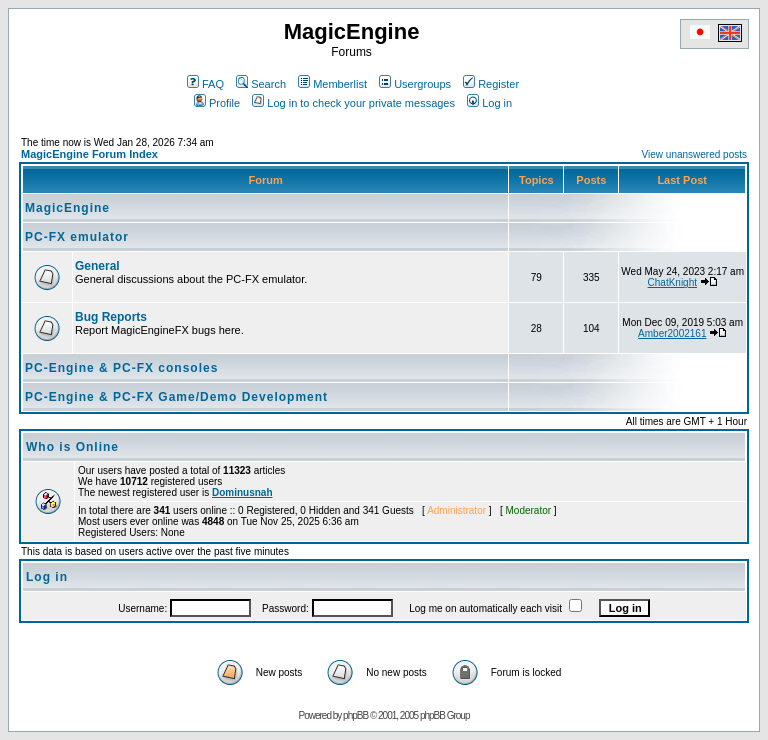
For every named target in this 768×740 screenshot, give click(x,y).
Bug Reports (111, 317)
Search (261, 84)
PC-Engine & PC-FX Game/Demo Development (176, 397)
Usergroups (415, 84)
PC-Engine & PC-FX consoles (121, 368)
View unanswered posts (694, 154)
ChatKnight (672, 282)
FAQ (205, 84)
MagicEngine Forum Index (89, 154)
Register (491, 84)
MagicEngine (67, 208)
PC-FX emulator (77, 237)
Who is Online (72, 447)
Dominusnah (242, 492)
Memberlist (332, 84)
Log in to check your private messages (353, 103)
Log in (489, 103)
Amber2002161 (672, 333)
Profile (217, 103)
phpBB (355, 715)
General (97, 266)
